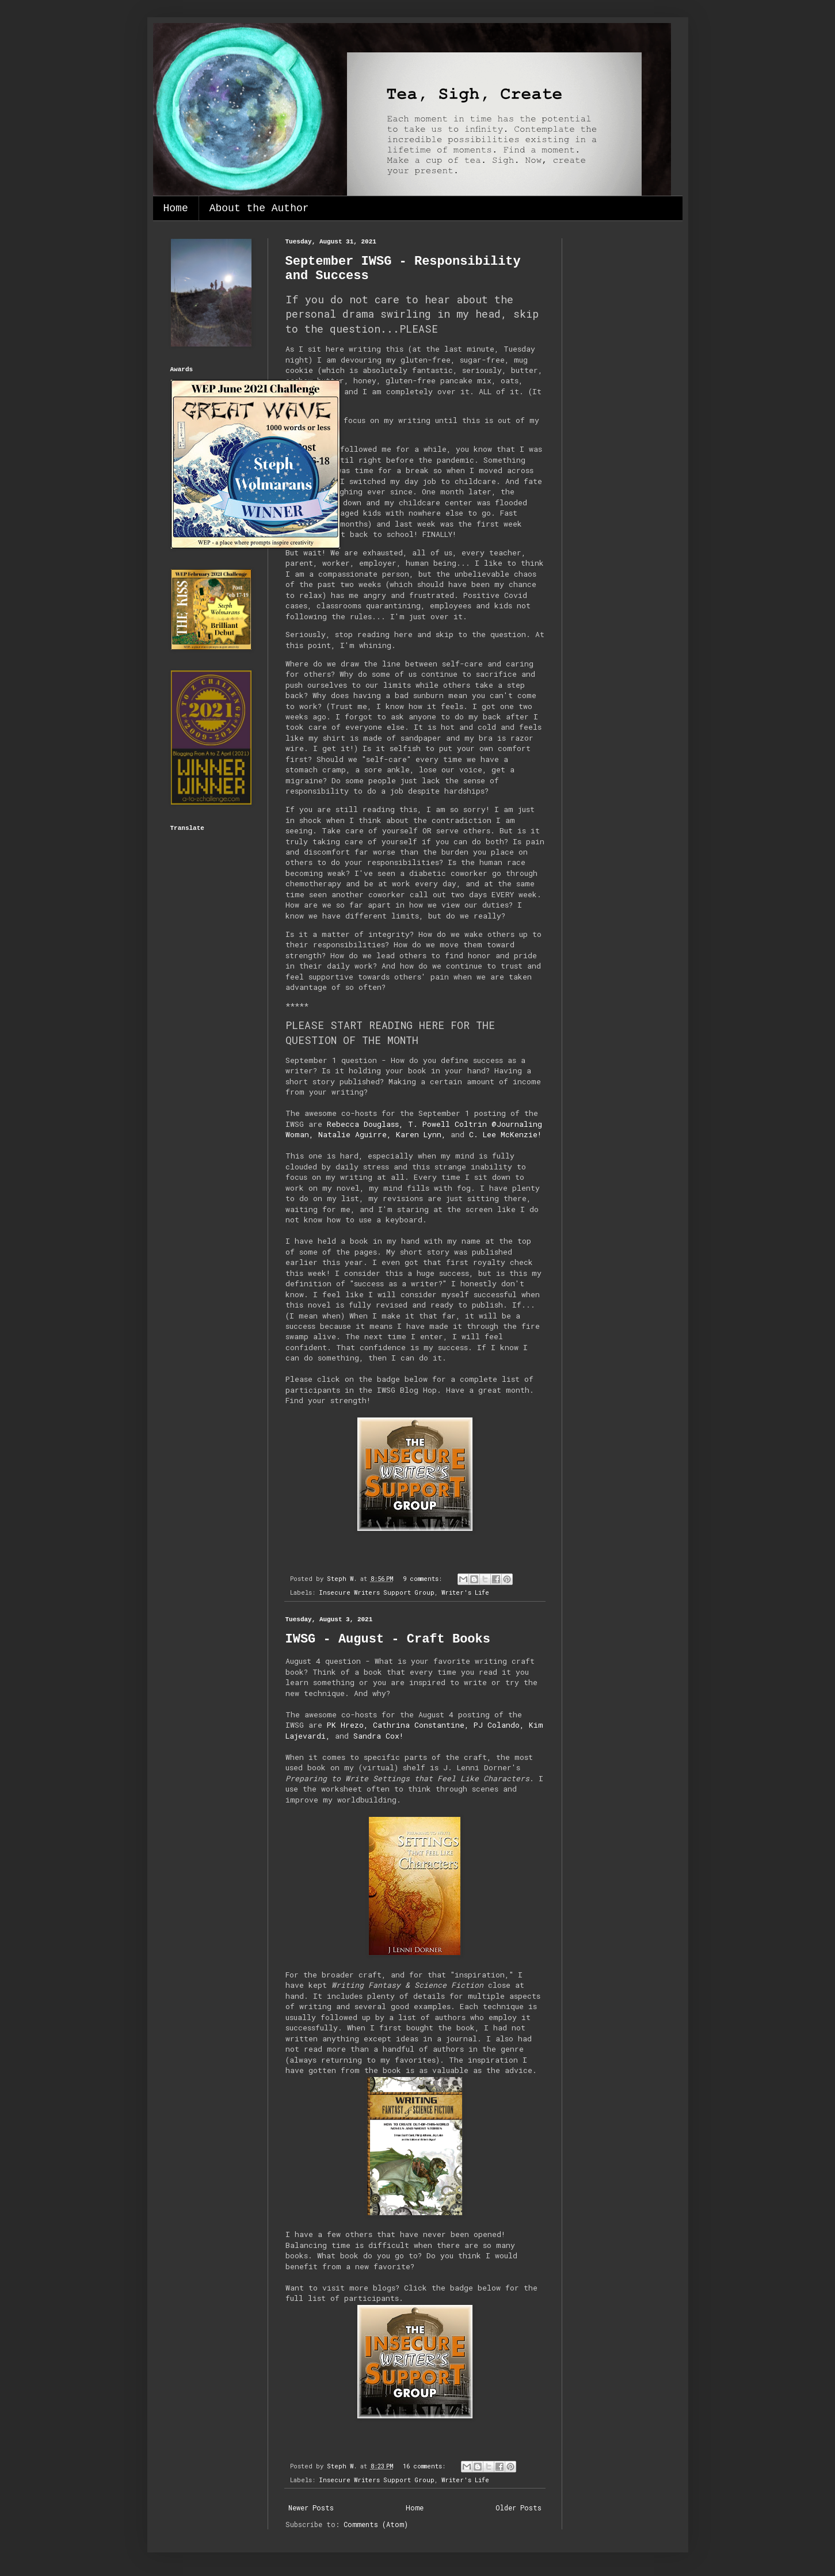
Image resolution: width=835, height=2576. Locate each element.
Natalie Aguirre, (354, 1134)
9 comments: (424, 1579)
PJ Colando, (499, 1725)
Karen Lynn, (421, 1134)
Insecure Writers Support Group (376, 1592)
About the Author (259, 208)
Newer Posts (311, 2507)
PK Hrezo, (347, 1725)
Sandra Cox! (378, 1736)
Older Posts (518, 2507)
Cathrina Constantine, (421, 1725)
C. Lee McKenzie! (505, 1134)
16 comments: (426, 2466)
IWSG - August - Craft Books (387, 1639)
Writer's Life (465, 1592)
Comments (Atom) (376, 2524)
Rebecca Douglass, (365, 1124)
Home (175, 208)
